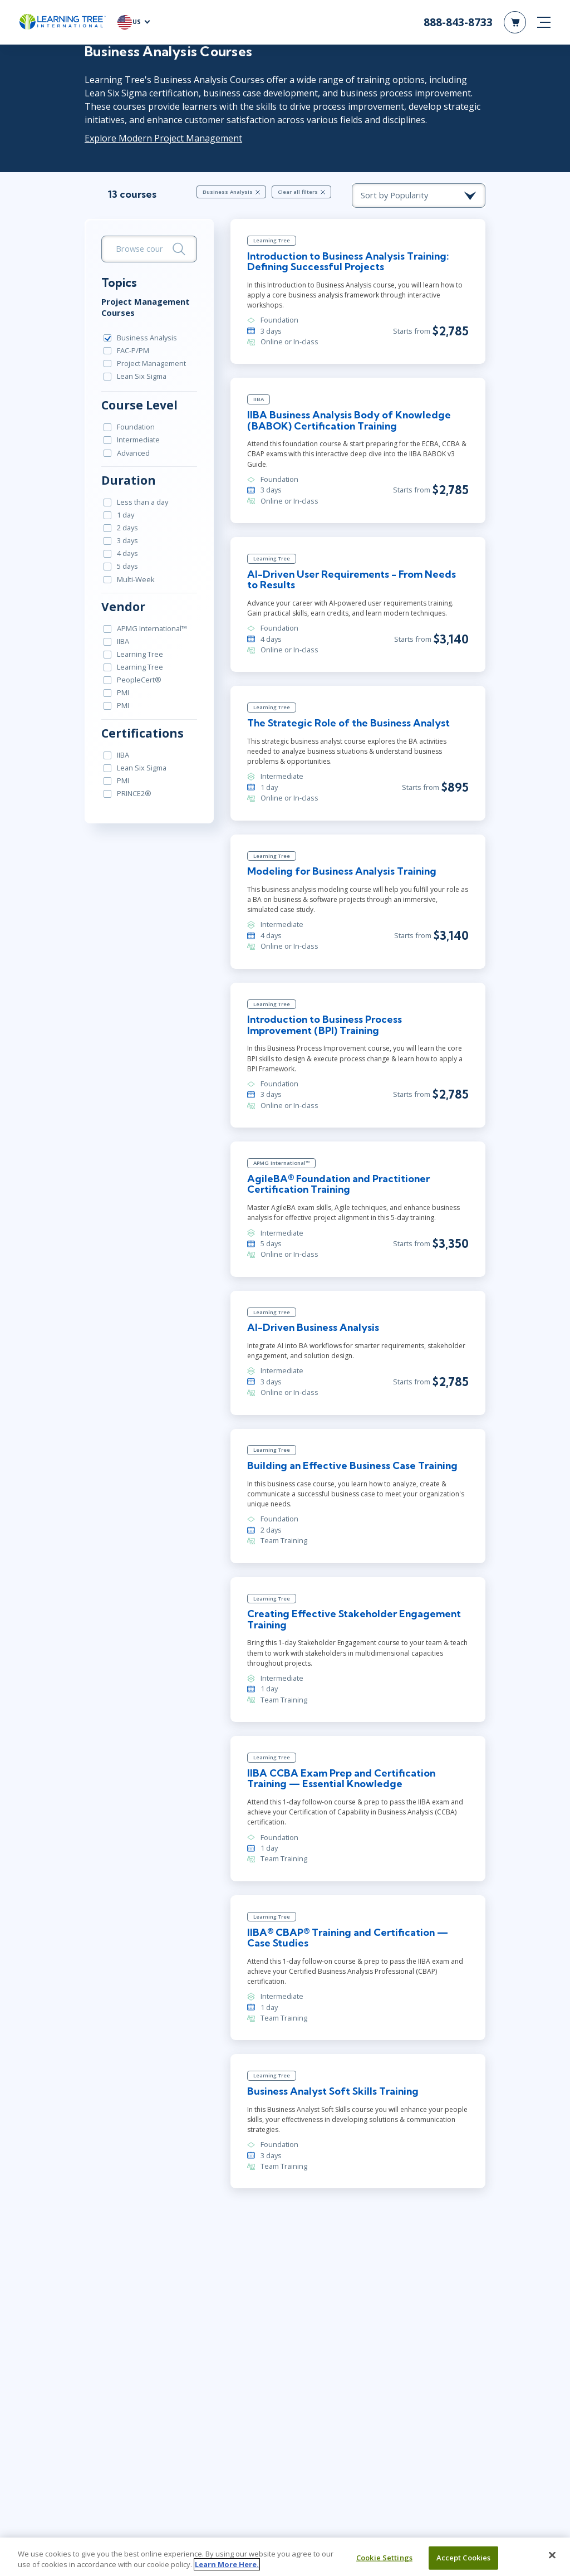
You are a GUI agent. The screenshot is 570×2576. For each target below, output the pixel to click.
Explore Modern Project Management (163, 138)
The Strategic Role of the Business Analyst (348, 722)
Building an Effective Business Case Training (352, 1465)
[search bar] (149, 249)
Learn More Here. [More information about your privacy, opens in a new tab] (227, 2564)
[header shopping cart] (515, 22)
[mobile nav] (544, 22)
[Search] (179, 249)
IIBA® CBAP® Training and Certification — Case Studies (347, 1938)
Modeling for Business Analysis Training (341, 871)
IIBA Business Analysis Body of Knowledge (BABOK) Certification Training (349, 420)
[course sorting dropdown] (418, 195)
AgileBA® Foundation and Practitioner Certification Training (338, 1184)
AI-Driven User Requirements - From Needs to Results (351, 580)
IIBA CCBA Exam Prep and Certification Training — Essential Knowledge (341, 1778)
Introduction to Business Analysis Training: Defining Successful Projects (348, 262)
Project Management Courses (145, 307)
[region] (285, 2557)
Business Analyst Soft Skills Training (333, 2091)
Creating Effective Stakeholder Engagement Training (354, 1619)
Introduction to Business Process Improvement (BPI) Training (324, 1025)
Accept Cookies (463, 2558)
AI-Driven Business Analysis (313, 1327)
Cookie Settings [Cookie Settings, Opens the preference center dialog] (384, 2558)
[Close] (552, 2555)
